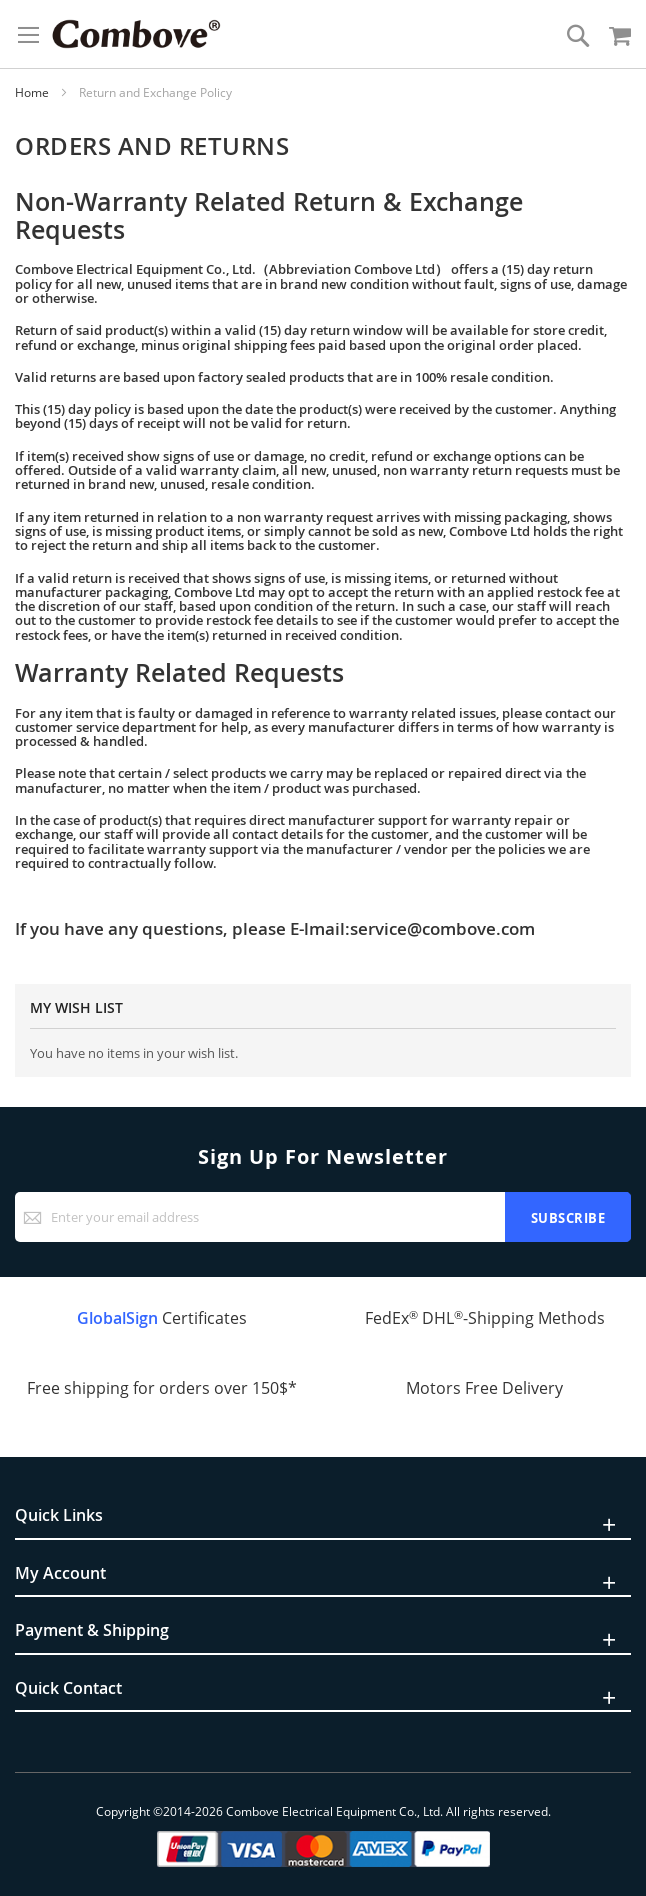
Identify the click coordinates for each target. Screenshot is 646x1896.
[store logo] (136, 34)
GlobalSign (117, 1318)
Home (33, 92)
